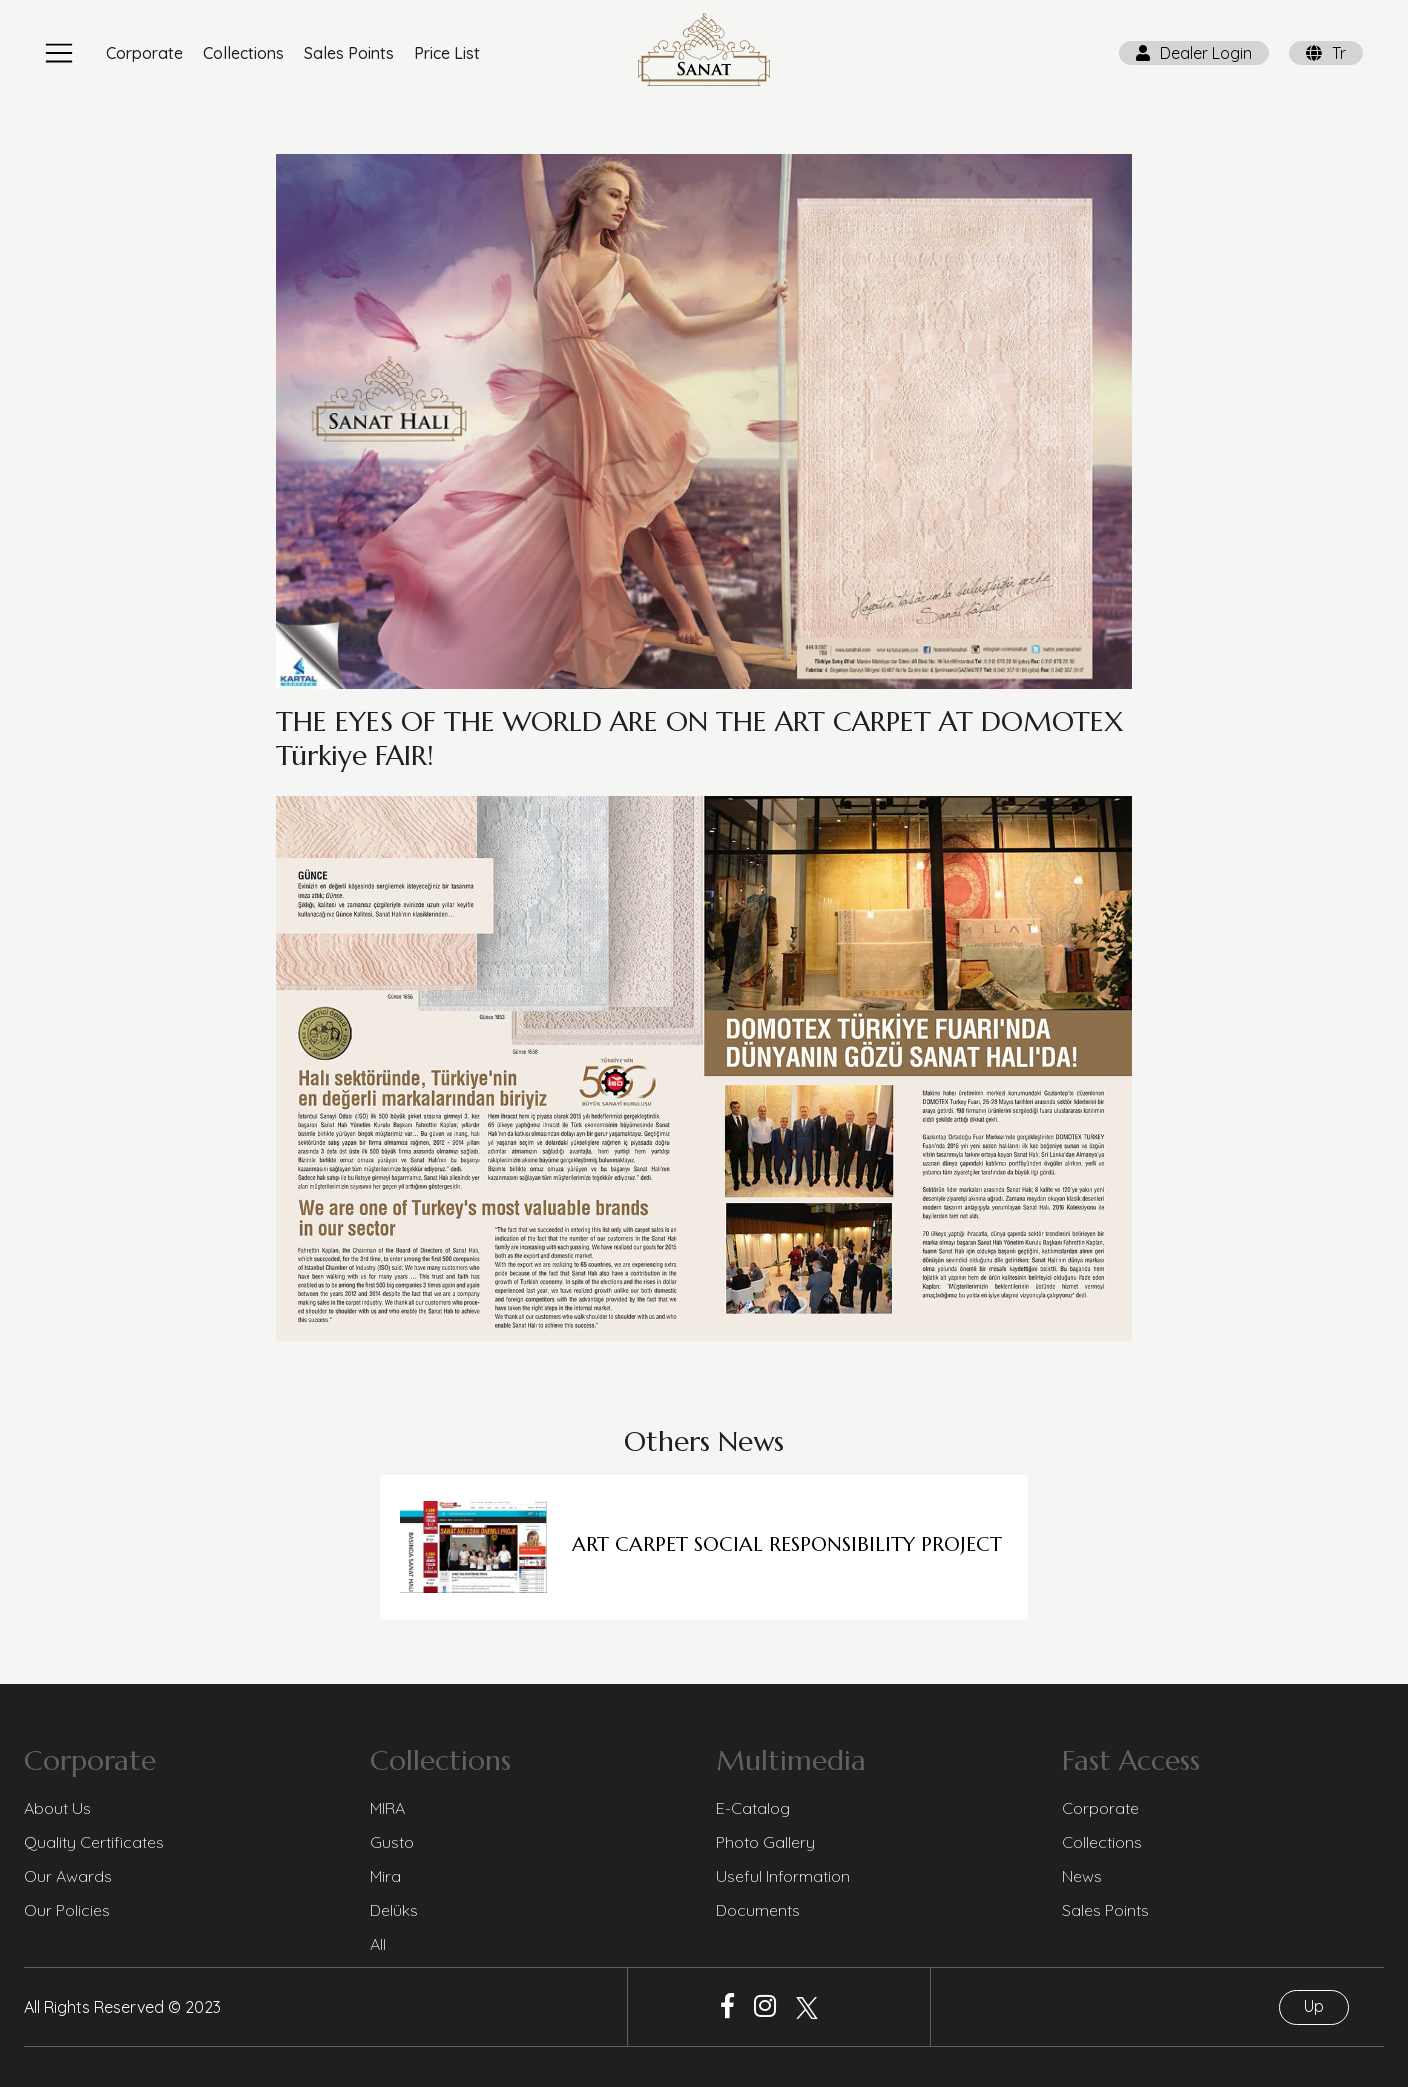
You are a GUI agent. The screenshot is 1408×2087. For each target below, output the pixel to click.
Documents (758, 1910)
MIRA (387, 1808)
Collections (243, 53)
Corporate (144, 53)
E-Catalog (753, 1808)
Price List (447, 53)
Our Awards (68, 1876)
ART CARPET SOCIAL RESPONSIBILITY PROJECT (787, 1544)
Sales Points (349, 53)
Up (1314, 2006)
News (1082, 1876)
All (378, 1944)
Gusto (392, 1842)
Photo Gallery (765, 1842)
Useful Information (783, 1876)
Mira (385, 1876)
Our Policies (67, 1910)
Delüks (394, 1910)
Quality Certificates (94, 1842)
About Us (57, 1808)
